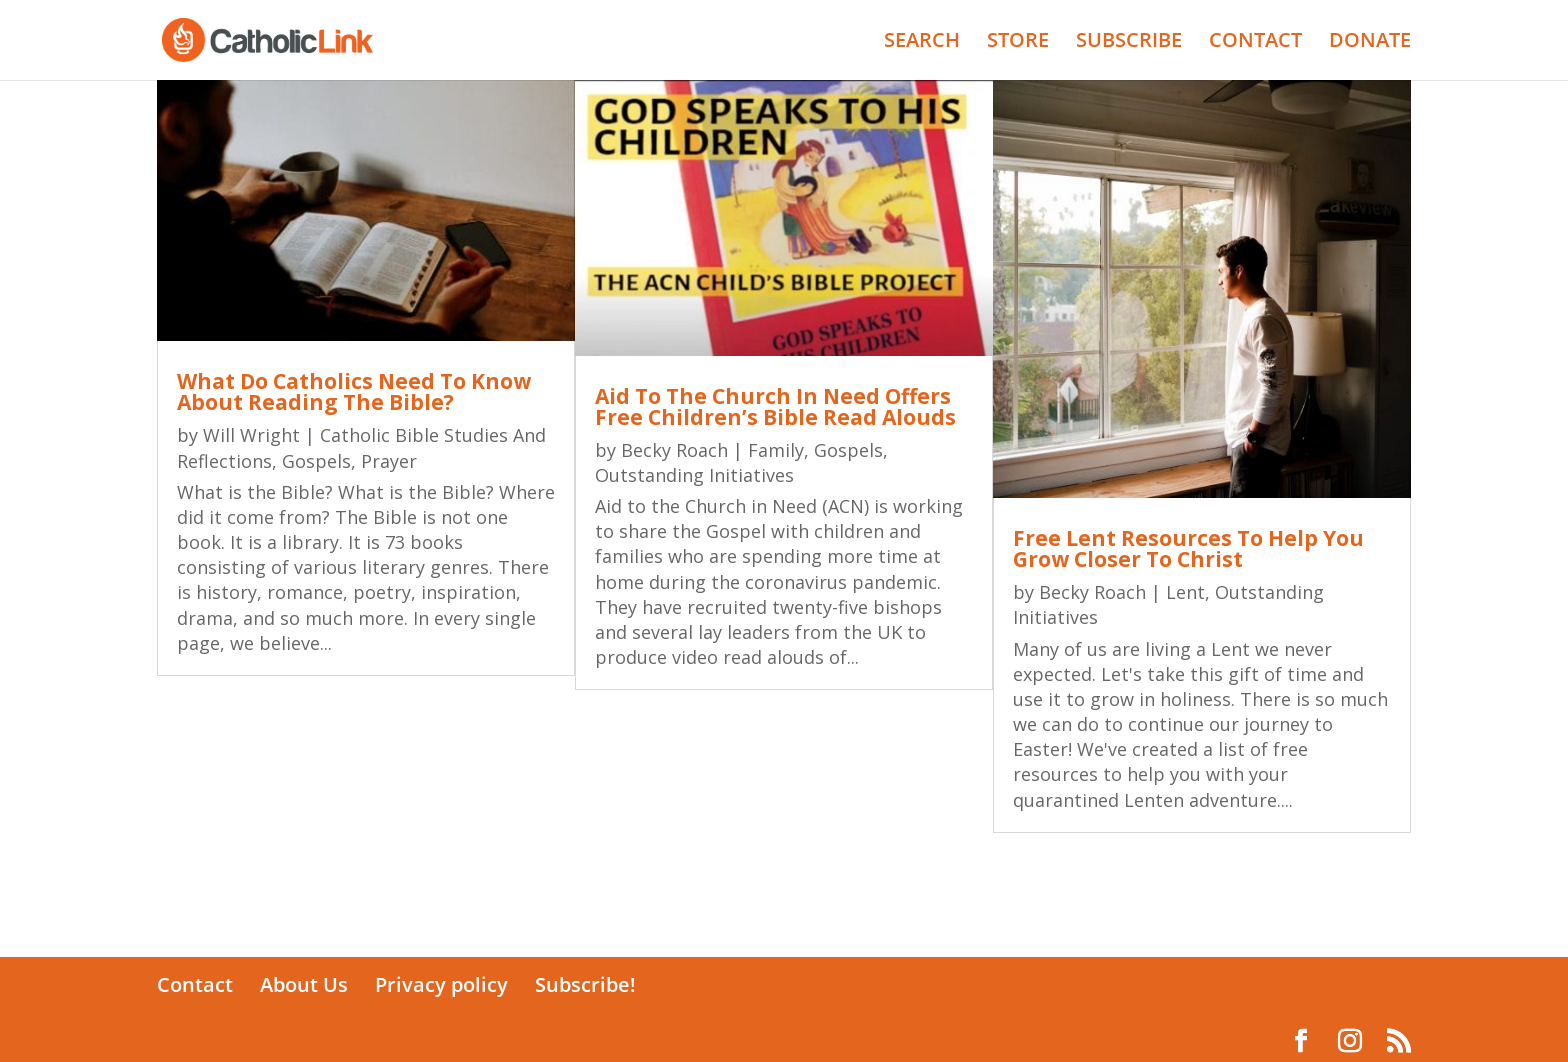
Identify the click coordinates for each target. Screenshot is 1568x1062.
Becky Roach (674, 450)
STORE (1018, 43)
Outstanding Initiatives (694, 475)
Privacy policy (441, 984)
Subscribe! (585, 984)
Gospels (316, 461)
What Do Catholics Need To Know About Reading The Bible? (354, 391)
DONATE (1370, 43)
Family (776, 450)
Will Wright (251, 435)
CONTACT (1255, 43)
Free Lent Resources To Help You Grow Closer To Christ (1188, 548)
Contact (195, 984)
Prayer (389, 461)
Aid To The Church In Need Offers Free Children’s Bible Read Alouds (775, 406)
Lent (1185, 592)
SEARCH (922, 43)
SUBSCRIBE (1129, 43)
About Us (304, 984)
